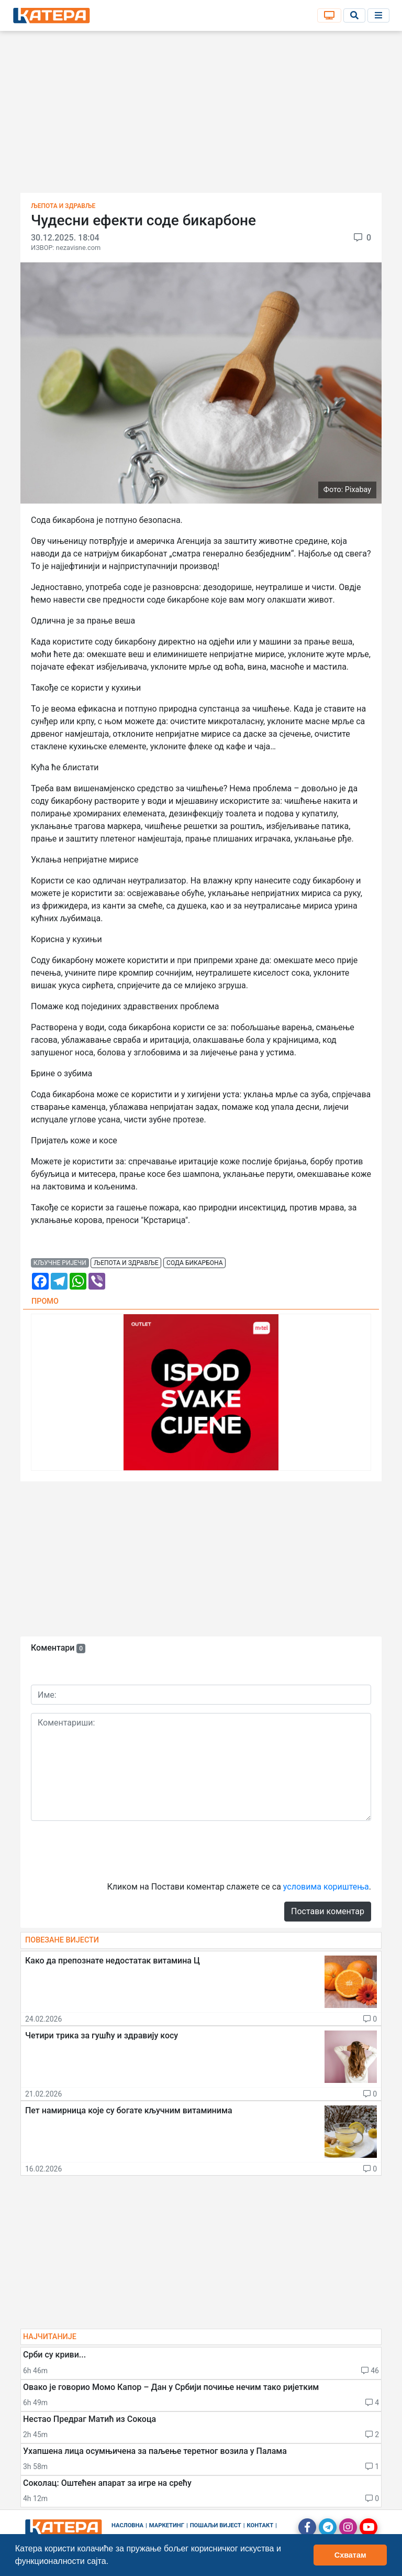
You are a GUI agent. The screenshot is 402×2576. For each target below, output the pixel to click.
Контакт (260, 2525)
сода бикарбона (194, 1263)
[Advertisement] (201, 115)
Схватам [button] (350, 2555)
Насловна (127, 2525)
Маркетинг (166, 2525)
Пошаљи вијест (215, 2525)
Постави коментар (327, 1911)
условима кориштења (326, 1887)
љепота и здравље (126, 1263)
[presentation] (110, 1849)
